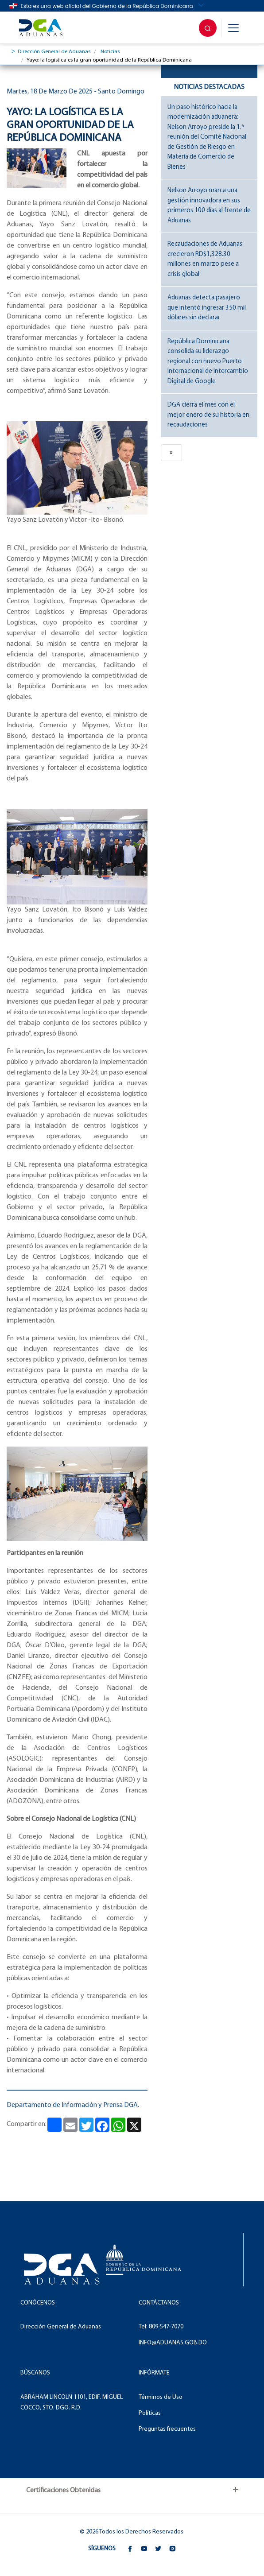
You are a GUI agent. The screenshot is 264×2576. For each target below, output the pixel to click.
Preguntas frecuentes (167, 2429)
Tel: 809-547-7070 (161, 2327)
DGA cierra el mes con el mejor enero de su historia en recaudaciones (208, 415)
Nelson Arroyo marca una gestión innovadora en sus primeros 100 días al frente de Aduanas (209, 205)
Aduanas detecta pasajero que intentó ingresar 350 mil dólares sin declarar (206, 308)
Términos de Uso (160, 2397)
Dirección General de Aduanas (54, 51)
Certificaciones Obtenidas (63, 2490)
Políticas (150, 2413)
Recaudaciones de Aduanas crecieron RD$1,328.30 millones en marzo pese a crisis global (204, 259)
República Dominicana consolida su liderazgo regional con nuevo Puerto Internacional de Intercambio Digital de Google (207, 361)
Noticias (110, 51)
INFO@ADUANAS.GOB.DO (173, 2342)
